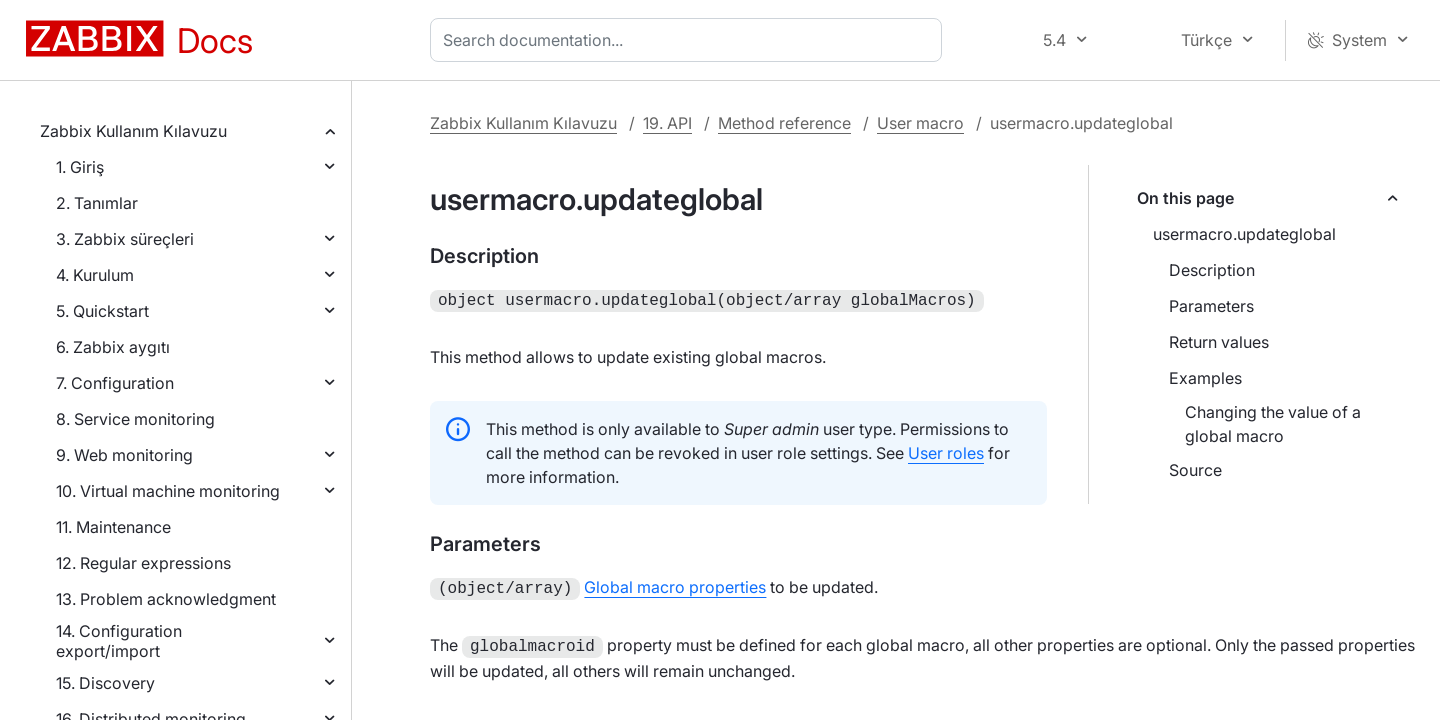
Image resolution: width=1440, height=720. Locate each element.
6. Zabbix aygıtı (113, 347)
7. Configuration (115, 383)
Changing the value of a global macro (1273, 424)
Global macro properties (675, 585)
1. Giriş (80, 167)
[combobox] (690, 40)
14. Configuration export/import (119, 641)
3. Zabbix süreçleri (125, 239)
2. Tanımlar (97, 203)
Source (1195, 470)
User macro (920, 123)
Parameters (1211, 306)
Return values (1219, 342)
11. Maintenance (113, 527)
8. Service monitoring (135, 419)
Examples (1205, 378)
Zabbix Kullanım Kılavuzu (133, 131)
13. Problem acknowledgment (166, 599)
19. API (667, 123)
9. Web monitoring (124, 455)
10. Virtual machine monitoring (168, 491)
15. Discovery (105, 683)
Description (1212, 270)
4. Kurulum (95, 275)
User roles (946, 451)
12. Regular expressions (143, 563)
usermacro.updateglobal (1244, 234)
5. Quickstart (102, 311)
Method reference (784, 123)
